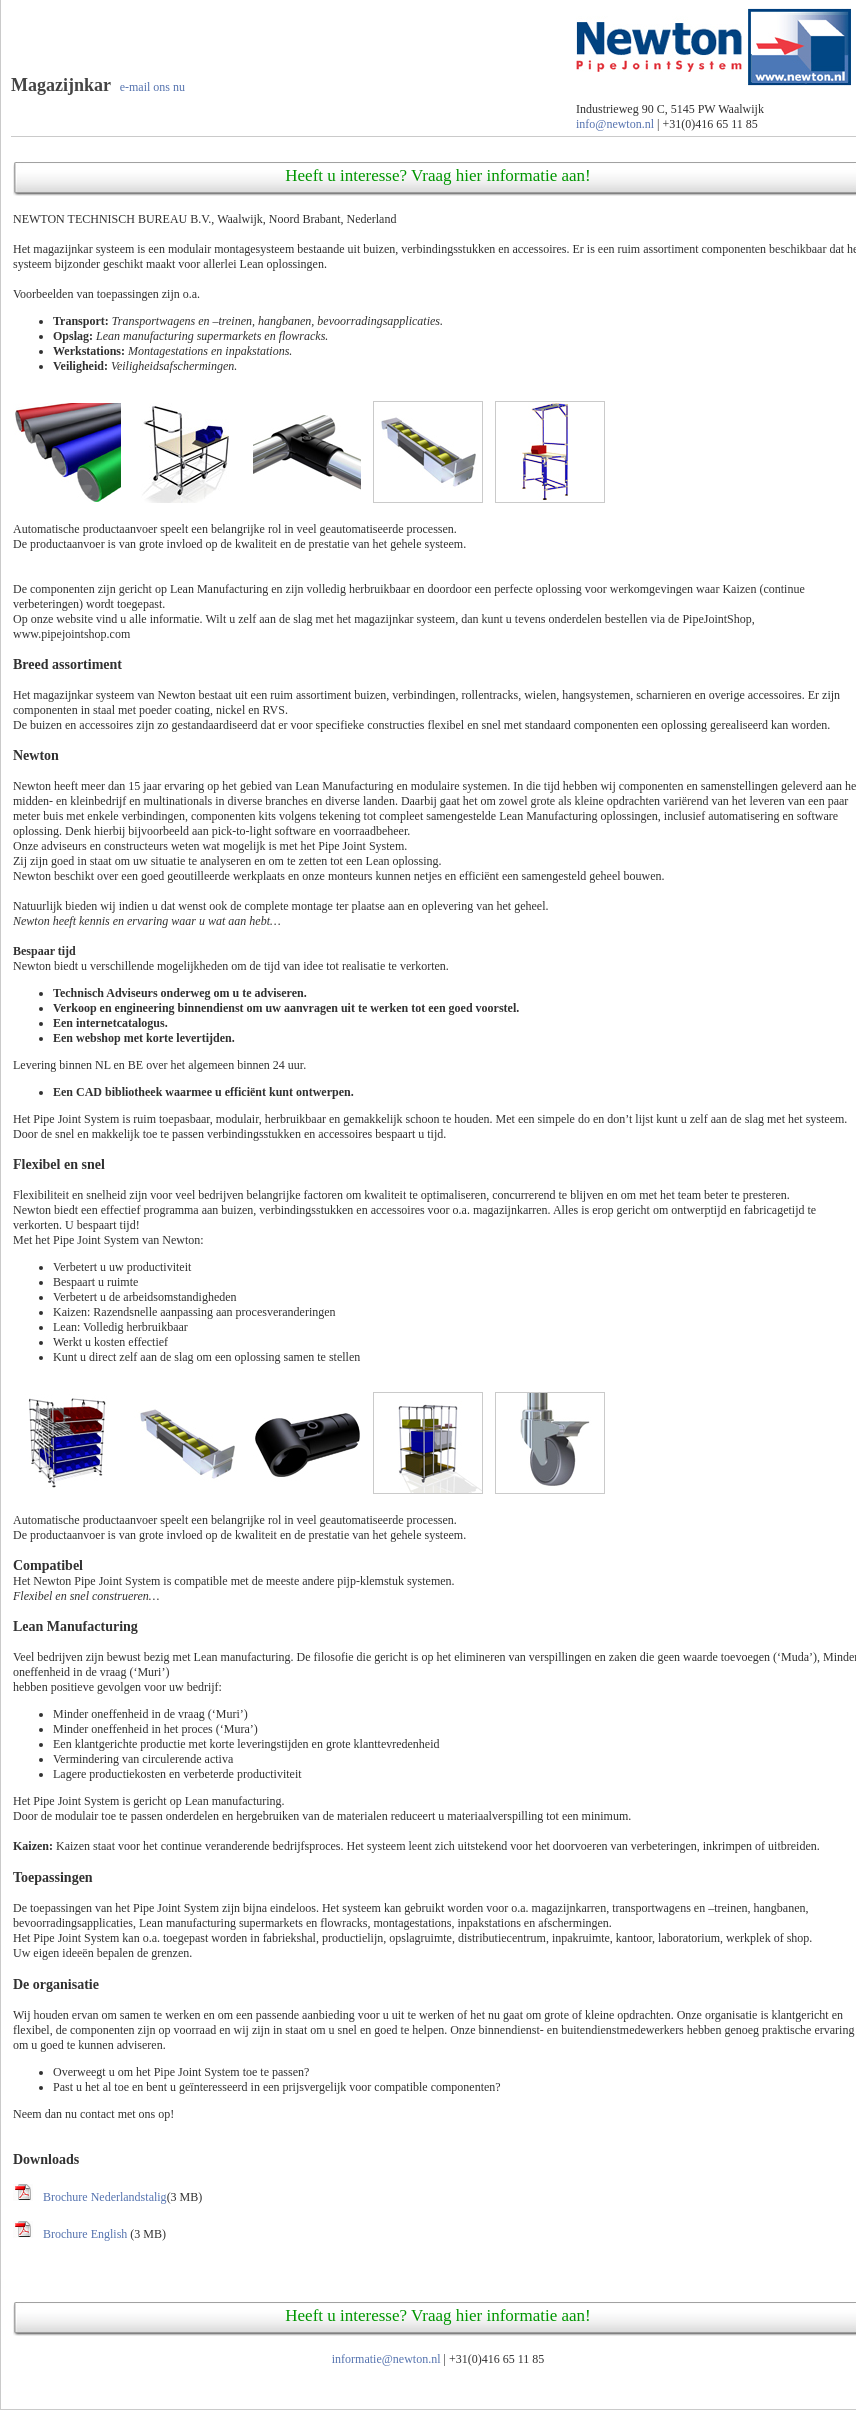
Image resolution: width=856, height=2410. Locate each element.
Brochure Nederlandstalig (105, 2197)
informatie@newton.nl (386, 2359)
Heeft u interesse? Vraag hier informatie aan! (437, 175)
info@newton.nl (615, 124)
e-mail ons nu (152, 87)
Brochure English (86, 2234)
